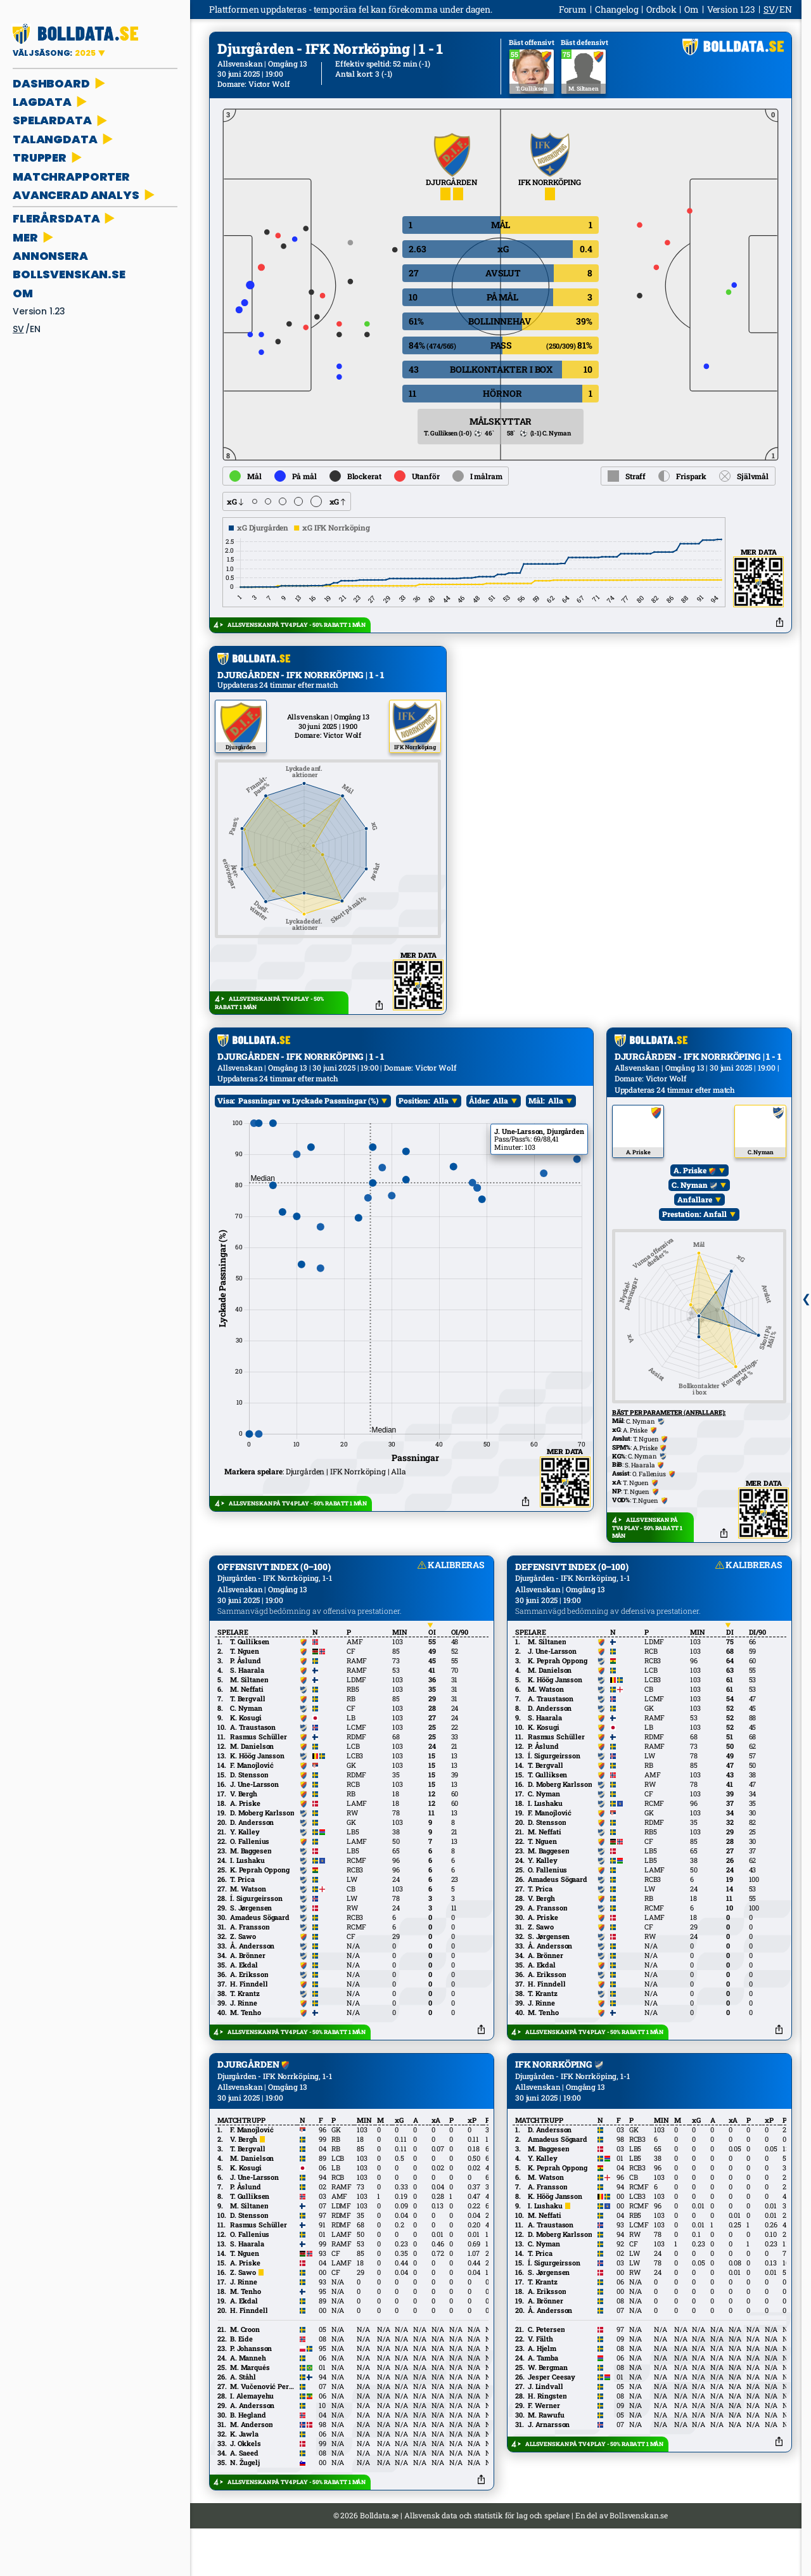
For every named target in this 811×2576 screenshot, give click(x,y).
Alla (441, 1148)
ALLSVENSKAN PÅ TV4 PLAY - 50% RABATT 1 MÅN (296, 624)
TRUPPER (48, 157)
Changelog (617, 9)
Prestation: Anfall (694, 1261)
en (35, 329)
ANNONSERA (50, 256)
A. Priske (694, 1218)
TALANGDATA (64, 139)
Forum (573, 9)
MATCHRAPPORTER (71, 176)
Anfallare (694, 1247)
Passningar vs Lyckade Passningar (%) (308, 1148)
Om (23, 293)
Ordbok (661, 9)
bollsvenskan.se (69, 274)
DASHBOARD (60, 83)
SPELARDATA (61, 120)
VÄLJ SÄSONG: (55, 53)
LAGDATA (51, 102)
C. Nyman (694, 1232)
